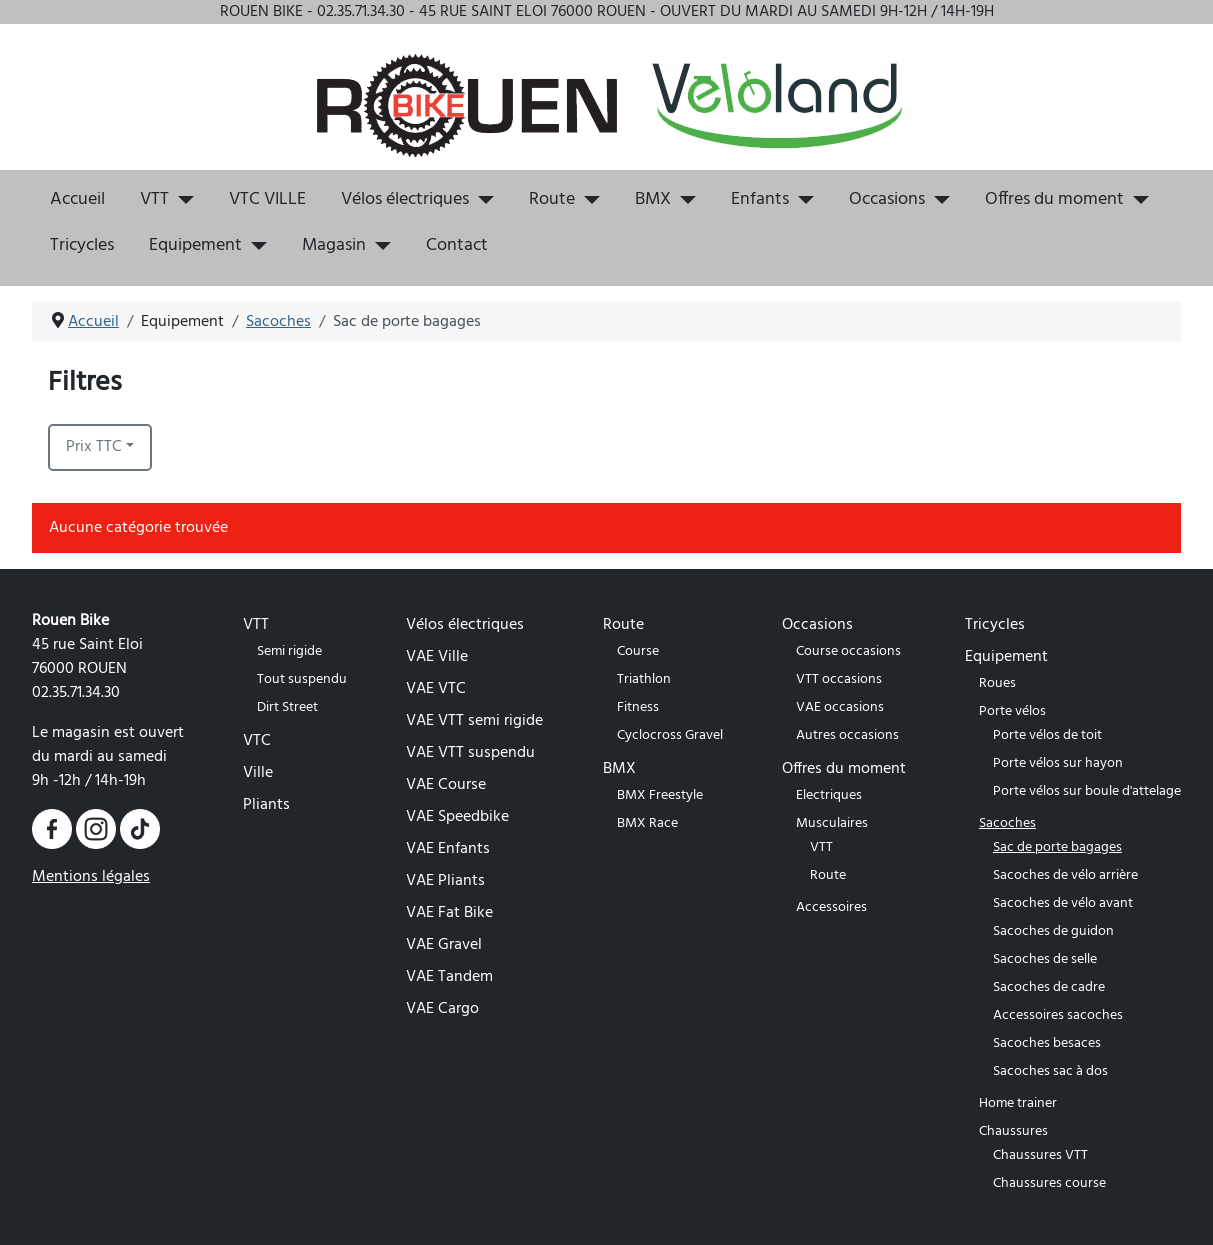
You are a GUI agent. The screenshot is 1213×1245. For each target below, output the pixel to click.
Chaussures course (1049, 1183)
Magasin (334, 246)
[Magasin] (378, 246)
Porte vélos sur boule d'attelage (1087, 791)
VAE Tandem (449, 977)
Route (552, 200)
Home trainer (1018, 1103)
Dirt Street (287, 707)
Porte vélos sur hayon (1058, 763)
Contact (457, 246)
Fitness (638, 707)
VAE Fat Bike (449, 913)
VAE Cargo (442, 1009)
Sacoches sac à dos (1050, 1071)
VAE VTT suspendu (470, 753)
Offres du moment (1054, 200)
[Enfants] (801, 200)
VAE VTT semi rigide (474, 721)
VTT (154, 200)
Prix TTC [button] (94, 447)
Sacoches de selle (1045, 959)
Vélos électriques (405, 200)
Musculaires (832, 823)
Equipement (195, 246)
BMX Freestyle (660, 795)
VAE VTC (436, 689)
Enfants (760, 200)
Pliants (266, 805)
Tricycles (82, 246)
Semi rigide (289, 651)
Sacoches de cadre (1049, 987)
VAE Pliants (445, 881)
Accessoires (831, 907)
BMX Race (647, 823)
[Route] (587, 200)
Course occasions (848, 651)
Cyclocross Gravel (670, 735)
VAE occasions (840, 707)
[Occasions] (937, 200)
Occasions (887, 200)
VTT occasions (839, 679)
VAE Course (446, 785)
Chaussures (1013, 1131)
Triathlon (644, 679)
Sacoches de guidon (1053, 931)
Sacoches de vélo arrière (1065, 875)
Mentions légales (91, 877)
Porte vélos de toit (1047, 735)
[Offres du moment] (1136, 200)
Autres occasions (847, 735)
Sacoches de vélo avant (1063, 903)
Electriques (829, 795)
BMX (653, 200)
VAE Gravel (444, 945)
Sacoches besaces (1047, 1043)
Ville (258, 773)
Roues (997, 683)
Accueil (77, 200)
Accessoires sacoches (1058, 1015)
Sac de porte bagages (1057, 847)
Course (638, 651)
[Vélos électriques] (481, 200)
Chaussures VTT (1040, 1155)
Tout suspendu (302, 679)
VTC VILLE (267, 200)
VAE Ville (437, 657)
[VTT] (181, 200)
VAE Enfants (448, 849)
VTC (257, 741)
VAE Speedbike (457, 817)
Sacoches (1007, 823)
